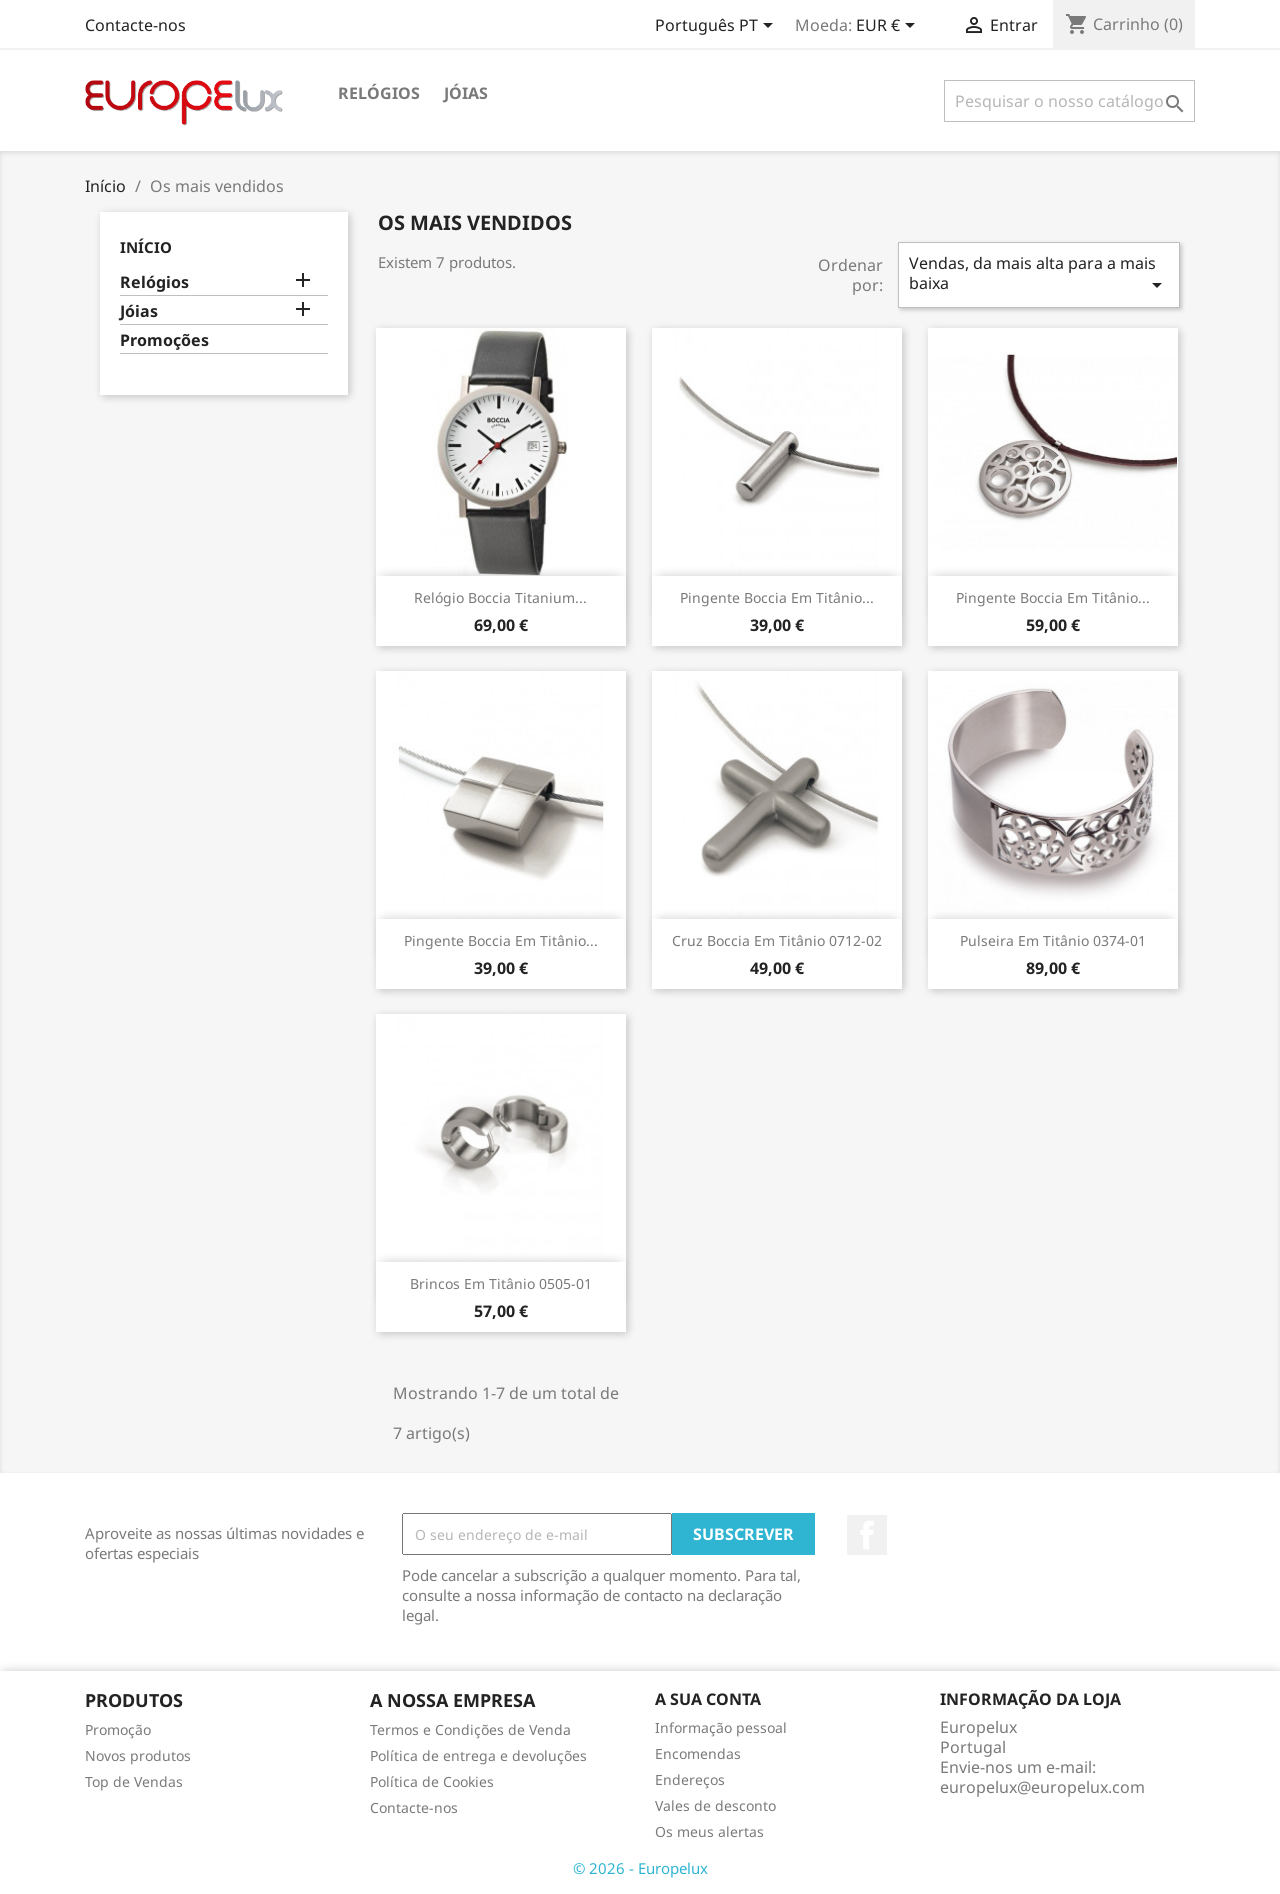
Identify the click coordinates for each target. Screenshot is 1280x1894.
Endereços (690, 1779)
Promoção (118, 1729)
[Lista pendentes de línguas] (717, 27)
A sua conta (708, 1699)
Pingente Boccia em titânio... (777, 597)
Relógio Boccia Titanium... (500, 597)
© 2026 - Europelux (640, 1868)
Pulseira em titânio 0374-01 (1053, 940)
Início (146, 247)
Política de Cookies (432, 1781)
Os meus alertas (709, 1831)
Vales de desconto (715, 1805)
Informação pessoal (721, 1727)
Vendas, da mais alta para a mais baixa (1039, 274)
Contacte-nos (135, 25)
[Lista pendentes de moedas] (889, 27)
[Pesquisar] (1069, 101)
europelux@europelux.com (1042, 1787)
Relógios (379, 93)
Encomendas (698, 1753)
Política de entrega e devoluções (478, 1755)
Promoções (164, 340)
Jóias (466, 93)
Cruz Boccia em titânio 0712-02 (777, 940)
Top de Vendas (134, 1781)
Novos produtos (138, 1755)
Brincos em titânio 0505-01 (501, 1283)
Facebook (867, 1535)
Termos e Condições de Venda (470, 1729)
